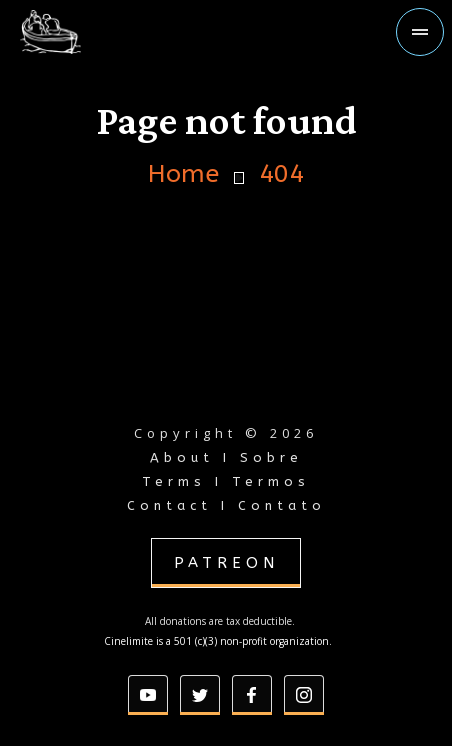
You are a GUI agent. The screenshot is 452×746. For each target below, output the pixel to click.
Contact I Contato (226, 505)
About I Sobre (226, 457)
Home (183, 174)
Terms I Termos (226, 481)
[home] (84, 32)
